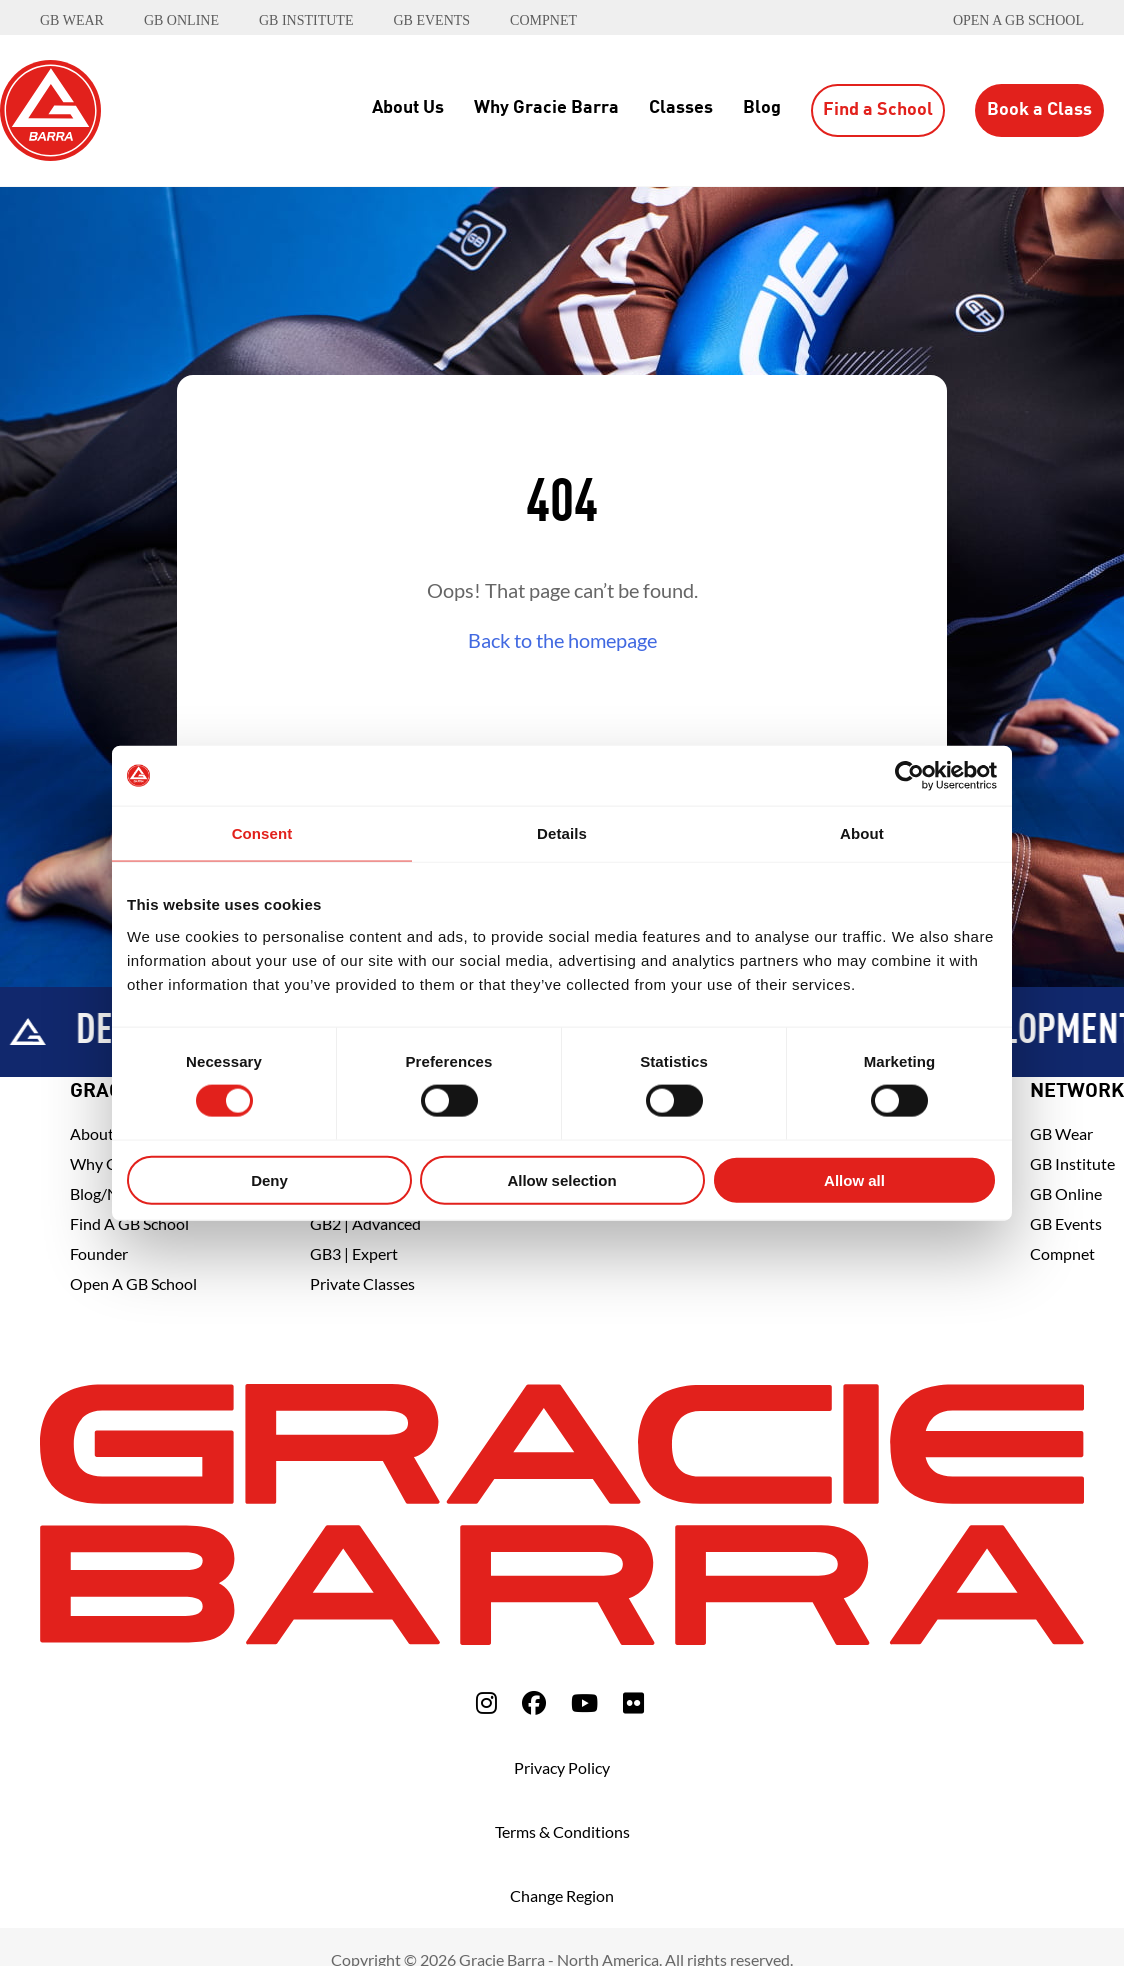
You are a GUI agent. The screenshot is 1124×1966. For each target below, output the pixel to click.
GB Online (1066, 1193)
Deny (269, 1179)
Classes (681, 108)
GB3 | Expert (354, 1253)
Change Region (562, 1895)
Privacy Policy (562, 1767)
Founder (99, 1253)
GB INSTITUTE (306, 20)
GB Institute (1072, 1163)
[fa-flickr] (633, 1702)
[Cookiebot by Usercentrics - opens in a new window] (909, 776)
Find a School (878, 110)
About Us (408, 108)
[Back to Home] (50, 108)
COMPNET (543, 20)
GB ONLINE (181, 20)
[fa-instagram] (486, 1702)
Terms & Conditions (562, 1831)
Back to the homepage (562, 640)
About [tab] (862, 833)
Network (1077, 1092)
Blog (762, 108)
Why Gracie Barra (546, 108)
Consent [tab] (262, 833)
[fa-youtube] (584, 1702)
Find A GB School (129, 1223)
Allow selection (561, 1179)
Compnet (1062, 1253)
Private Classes (362, 1283)
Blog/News (108, 1193)
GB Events (1066, 1223)
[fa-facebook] (534, 1702)
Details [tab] (562, 833)
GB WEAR (72, 20)
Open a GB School (1018, 20)
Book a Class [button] (1039, 110)
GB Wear (1061, 1133)
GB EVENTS (431, 20)
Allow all (854, 1179)
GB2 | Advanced (365, 1223)
